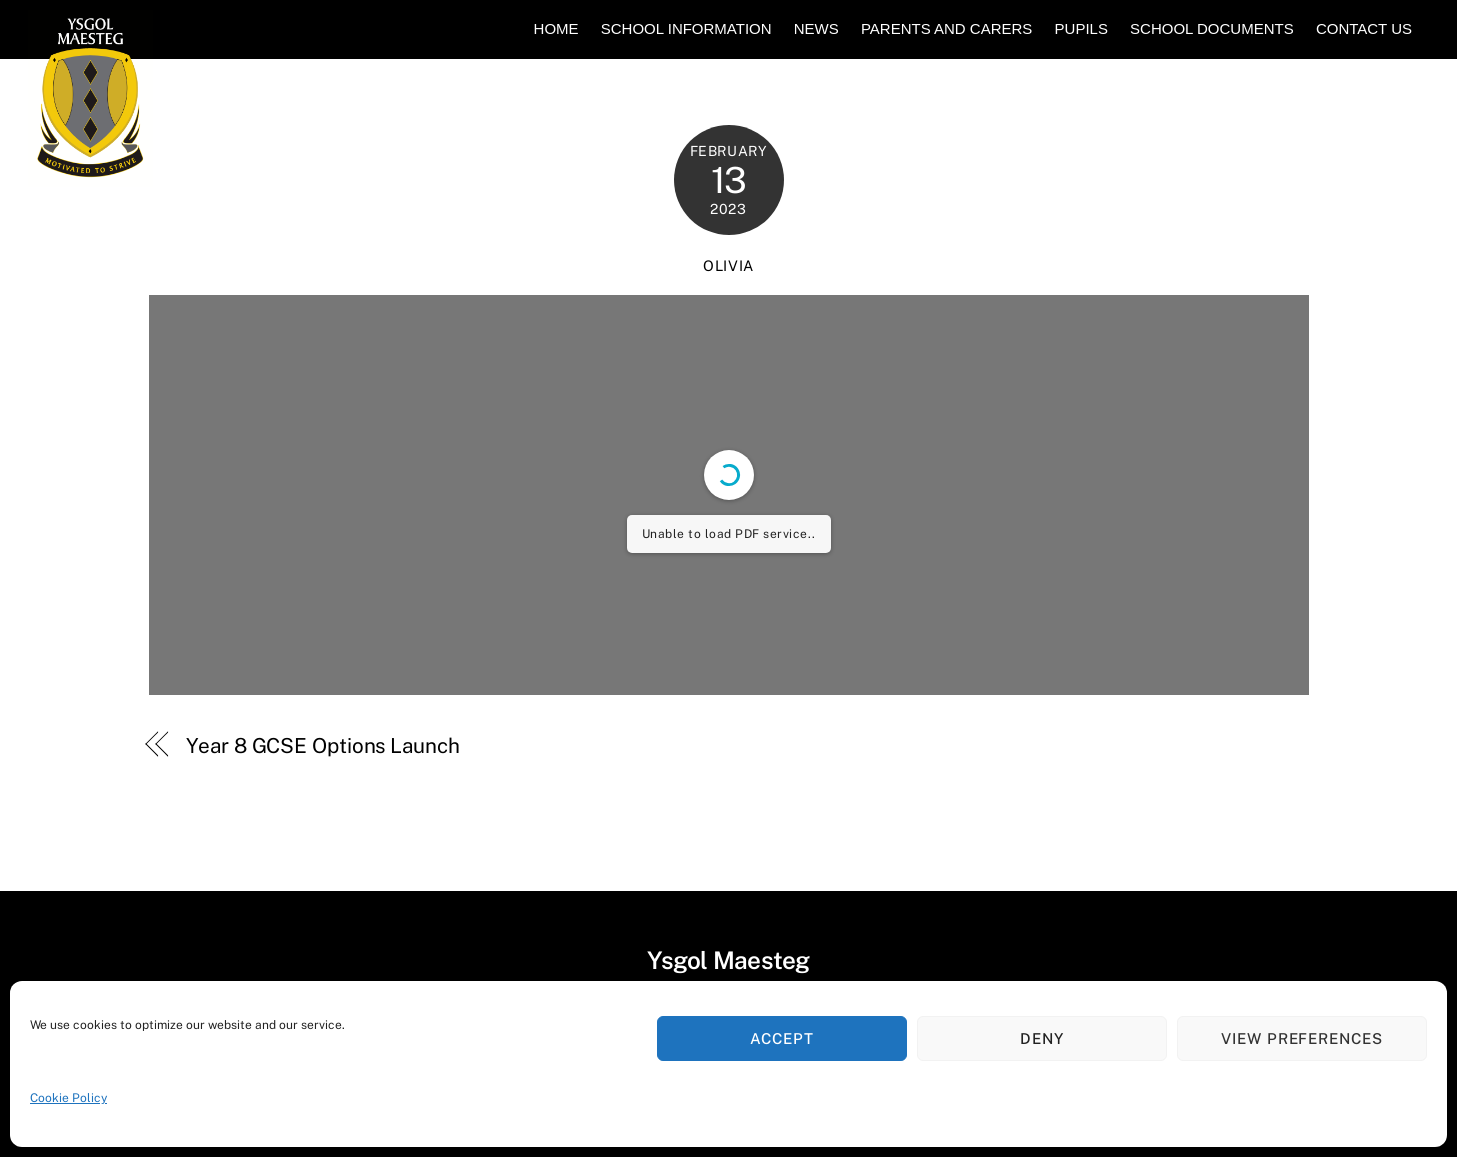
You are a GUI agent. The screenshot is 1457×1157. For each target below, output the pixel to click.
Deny (1042, 1038)
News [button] (816, 28)
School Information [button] (686, 28)
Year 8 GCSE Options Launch (322, 745)
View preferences (1302, 1038)
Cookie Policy (68, 1098)
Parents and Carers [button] (946, 28)
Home (556, 28)
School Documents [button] (1212, 28)
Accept (782, 1038)
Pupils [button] (1081, 28)
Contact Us (1364, 28)
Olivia (728, 265)
